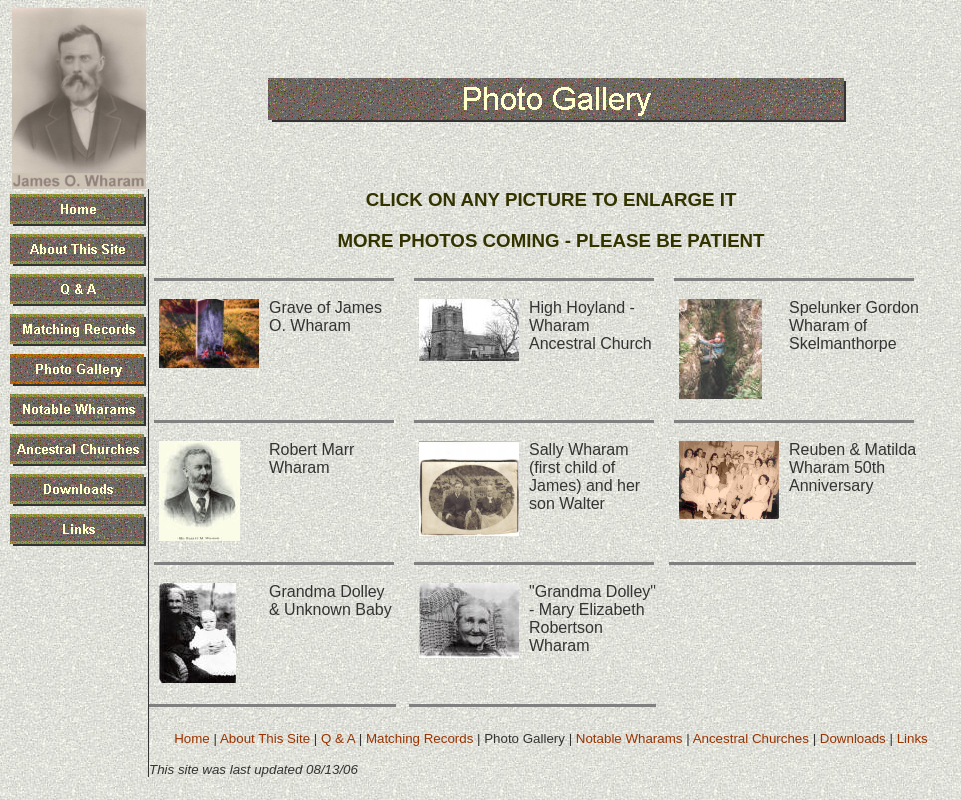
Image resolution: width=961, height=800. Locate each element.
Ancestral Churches (751, 738)
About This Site (265, 738)
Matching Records (419, 738)
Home (192, 738)
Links (912, 738)
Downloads (853, 738)
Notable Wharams (629, 738)
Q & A (338, 738)
